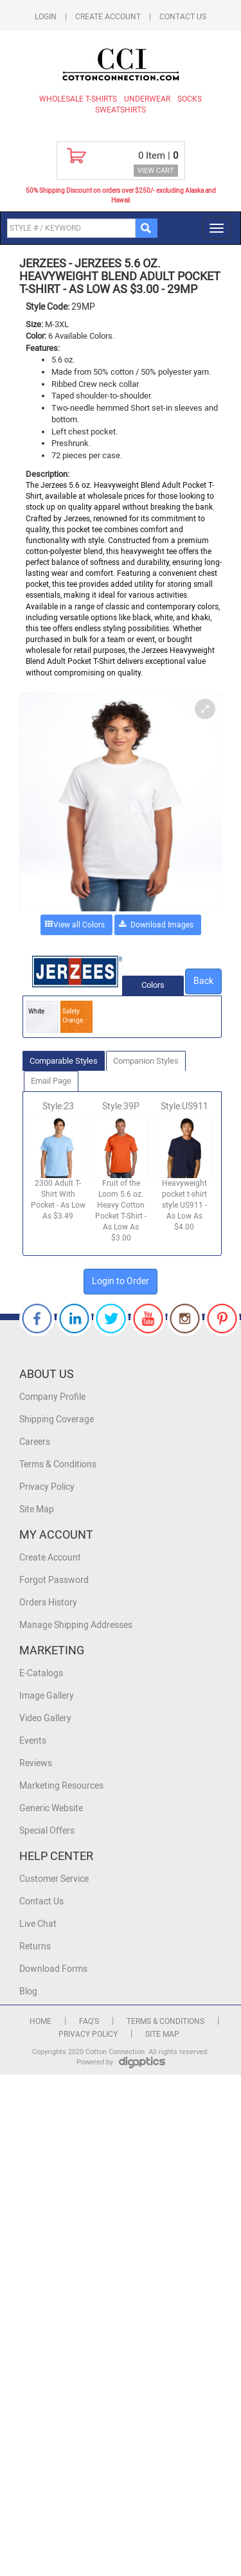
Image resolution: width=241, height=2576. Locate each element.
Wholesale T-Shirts (78, 98)
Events (32, 1740)
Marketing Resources (61, 1785)
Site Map (36, 1509)
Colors (153, 985)
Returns (35, 1946)
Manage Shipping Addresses (75, 1625)
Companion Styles (146, 1061)
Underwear (147, 98)
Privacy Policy (47, 1486)
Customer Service (54, 1879)
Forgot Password (54, 1580)
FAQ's (89, 2021)
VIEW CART (156, 170)
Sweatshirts (120, 109)
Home (40, 2021)
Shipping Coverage (56, 1419)
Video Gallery (45, 1718)
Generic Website (51, 1808)
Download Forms (53, 1968)
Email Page (51, 1081)
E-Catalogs (41, 1673)
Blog (28, 1991)
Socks (189, 98)
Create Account (108, 16)
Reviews (35, 1763)
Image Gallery (46, 1695)
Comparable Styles (64, 1061)
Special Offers (47, 1830)
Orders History (48, 1602)
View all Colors (79, 924)
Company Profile (52, 1396)
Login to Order (120, 1281)
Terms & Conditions (57, 1464)
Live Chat (38, 1924)
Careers (34, 1441)
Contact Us (182, 16)
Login (46, 16)
